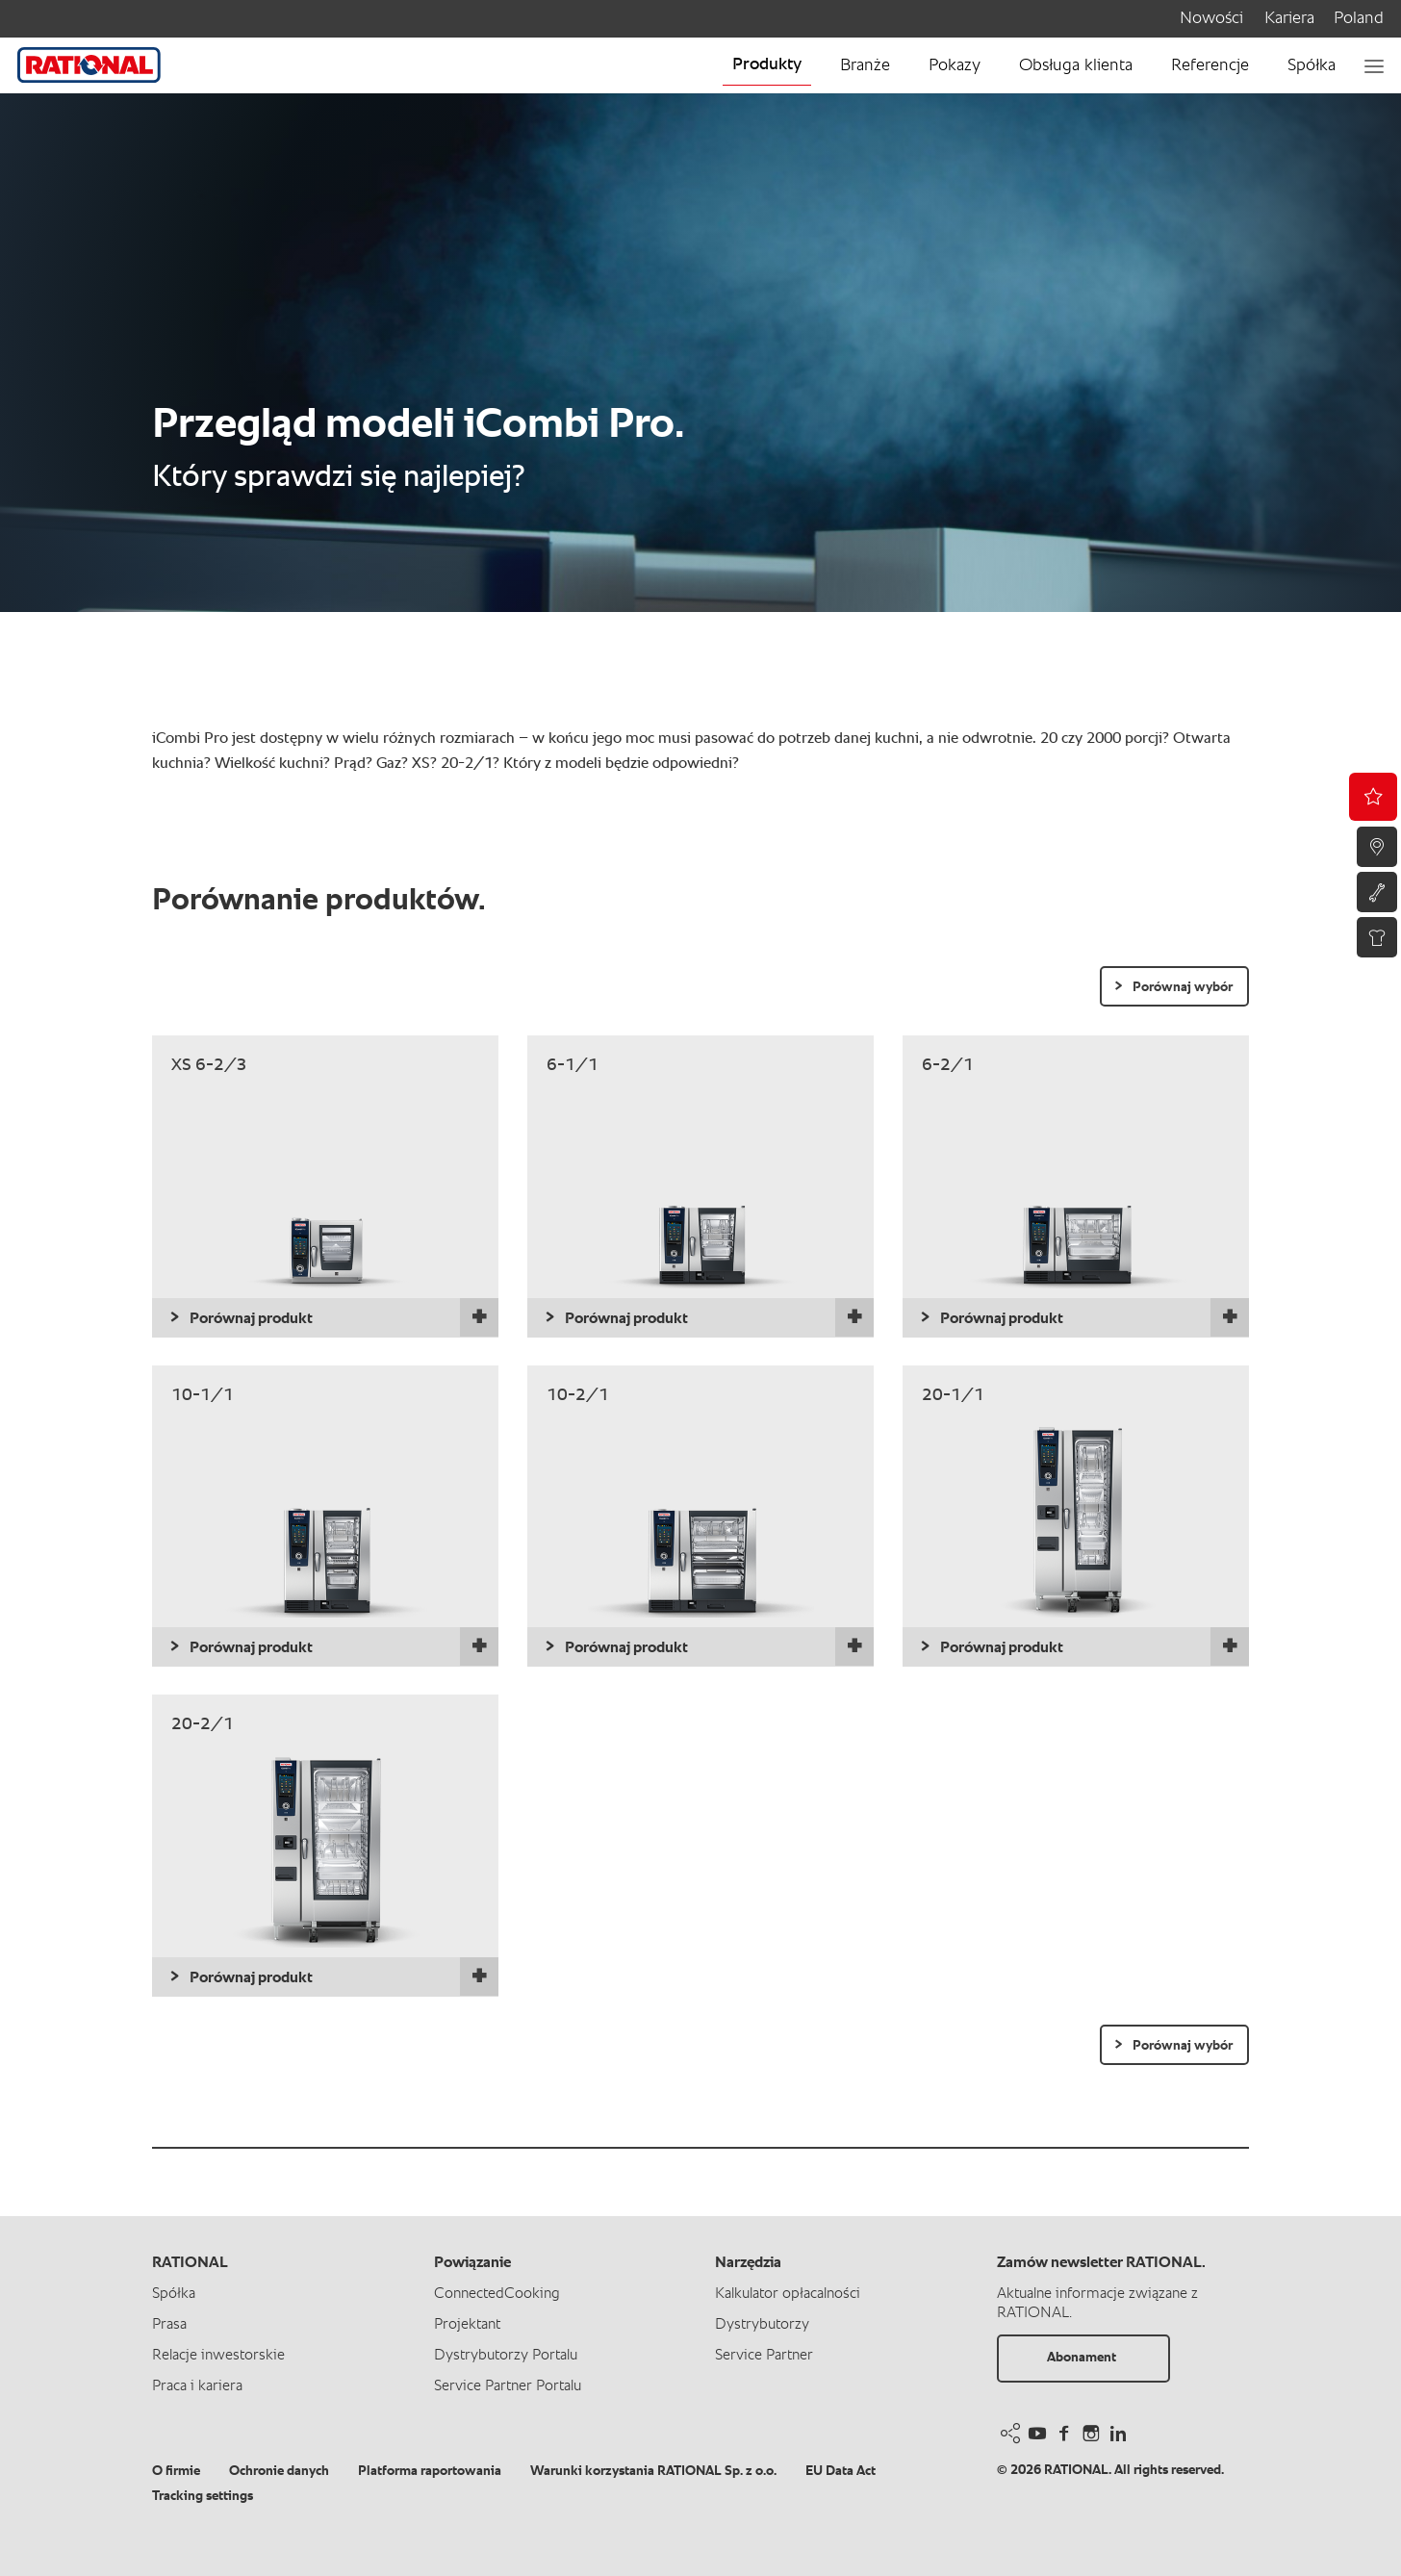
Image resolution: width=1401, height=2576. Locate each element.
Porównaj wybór (1183, 987)
